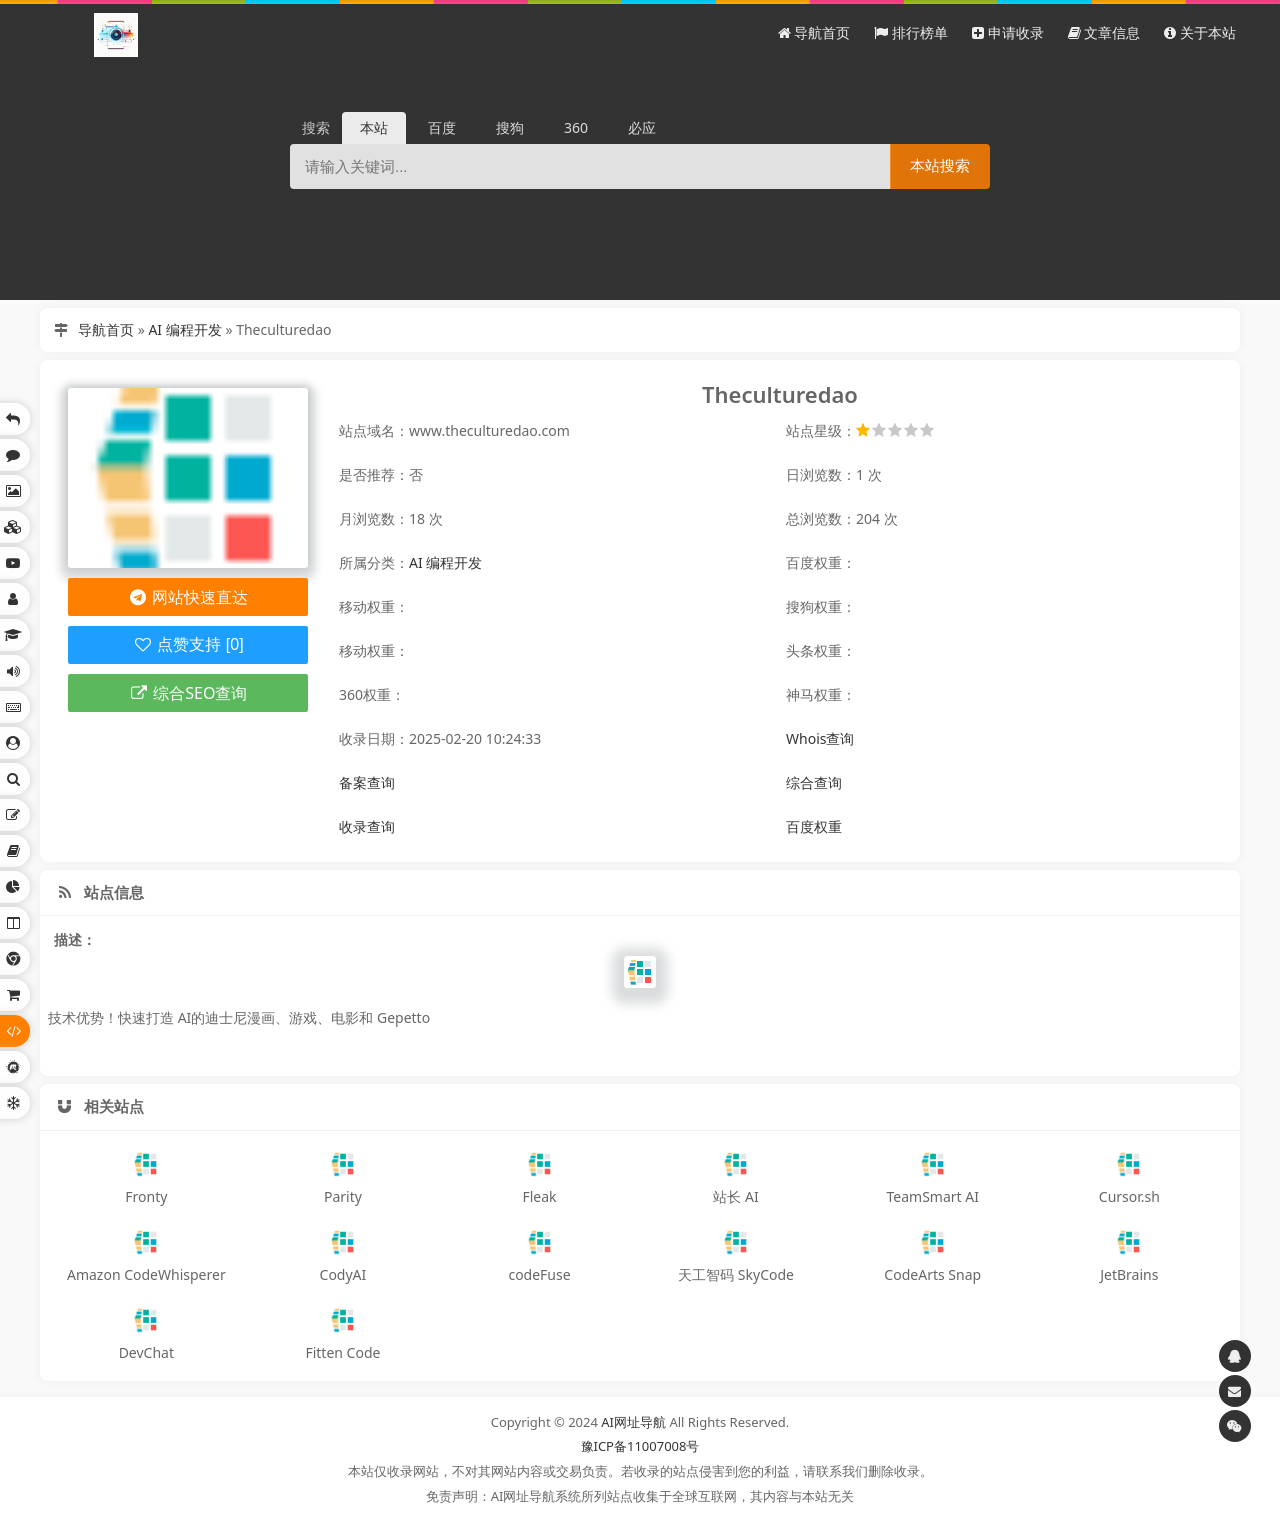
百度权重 (814, 826)
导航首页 (106, 329)
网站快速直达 (188, 597)
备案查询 (367, 782)
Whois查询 (820, 738)
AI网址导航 (633, 1422)
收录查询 (367, 826)
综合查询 (814, 782)
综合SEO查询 (188, 693)
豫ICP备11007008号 (640, 1446)
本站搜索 (940, 165)
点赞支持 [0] (187, 644)
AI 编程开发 (184, 329)
